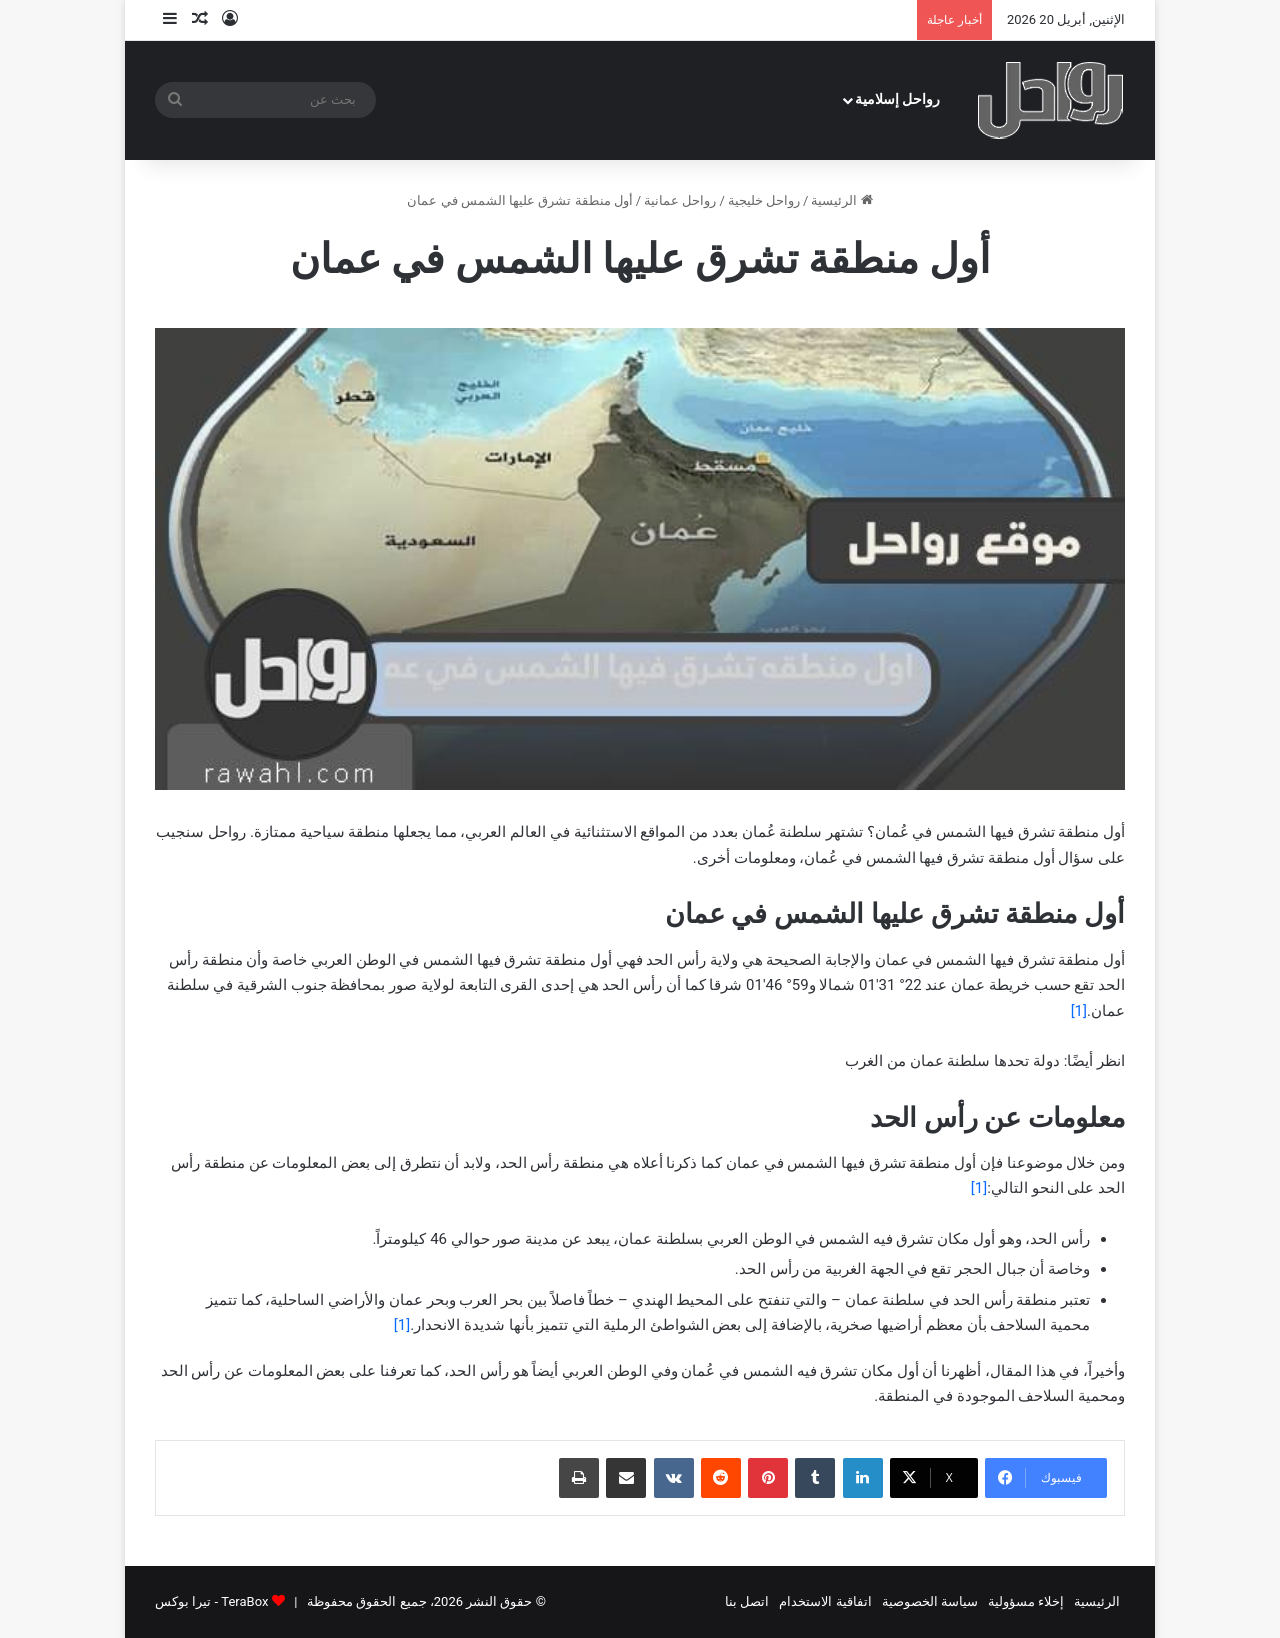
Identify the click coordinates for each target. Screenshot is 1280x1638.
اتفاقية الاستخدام (825, 1601)
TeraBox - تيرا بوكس (211, 1601)
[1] (1079, 1011)
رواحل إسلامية (898, 99)
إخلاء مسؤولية (1026, 1601)
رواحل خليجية (764, 200)
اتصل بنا (747, 1601)
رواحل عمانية (680, 200)
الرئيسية (841, 200)
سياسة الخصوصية (930, 1601)
